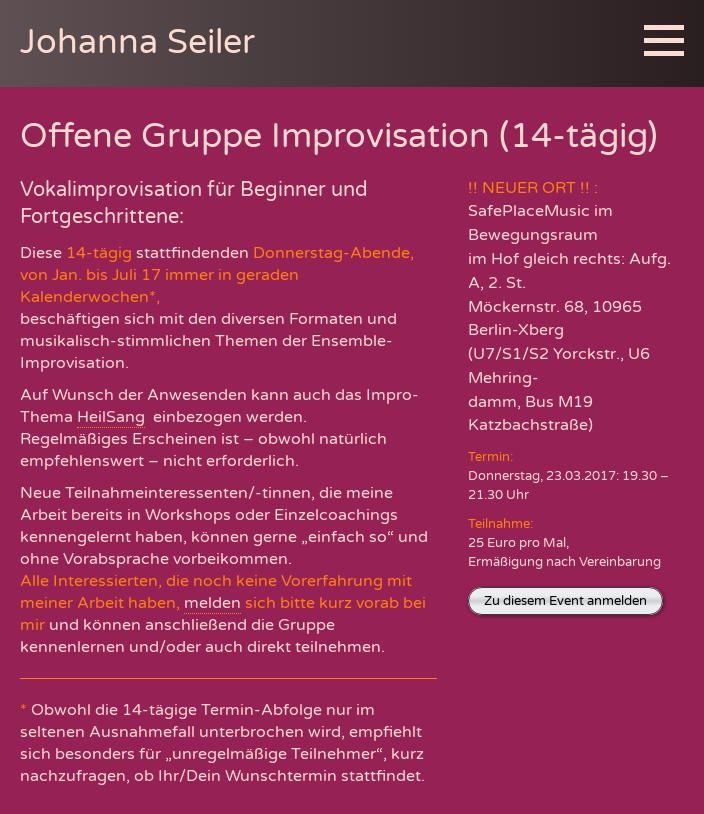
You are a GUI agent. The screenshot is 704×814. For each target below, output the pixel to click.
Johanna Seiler (137, 42)
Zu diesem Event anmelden (565, 601)
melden (212, 603)
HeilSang (111, 417)
